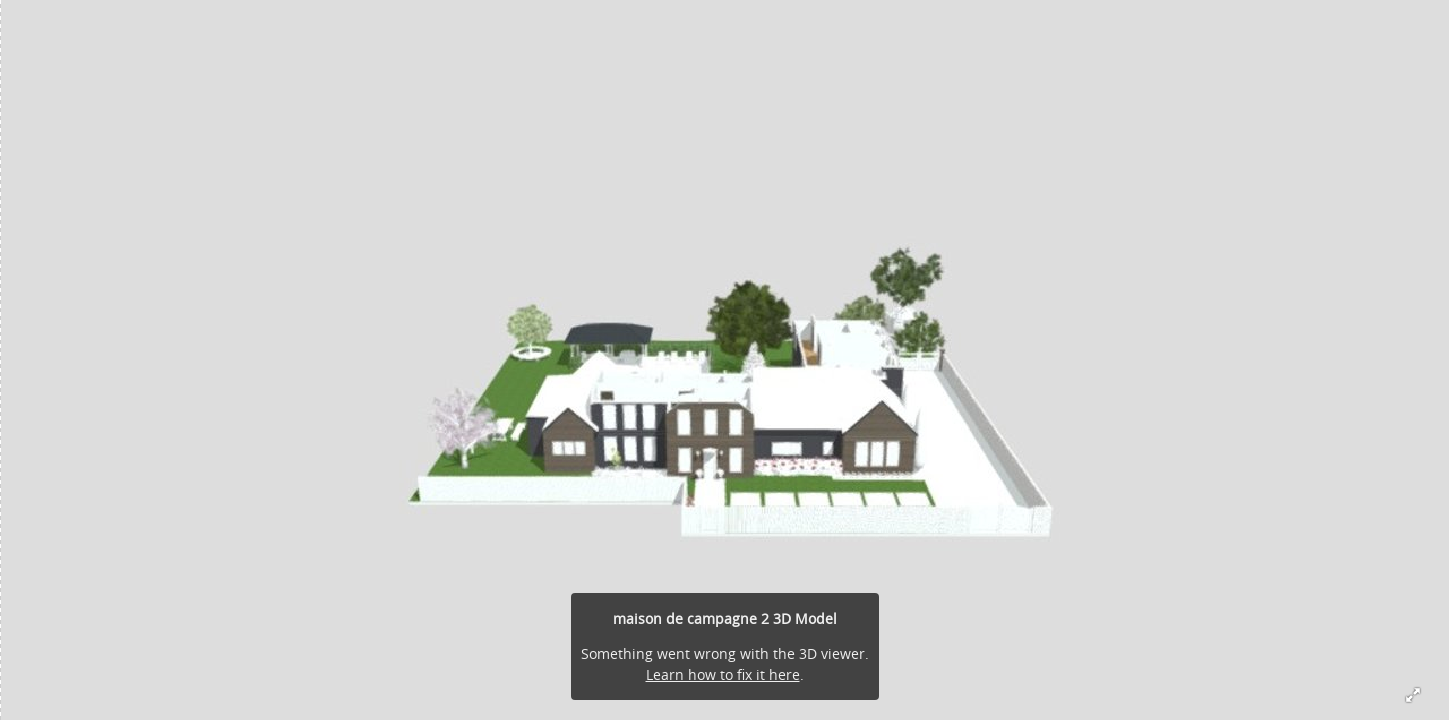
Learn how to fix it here (723, 674)
